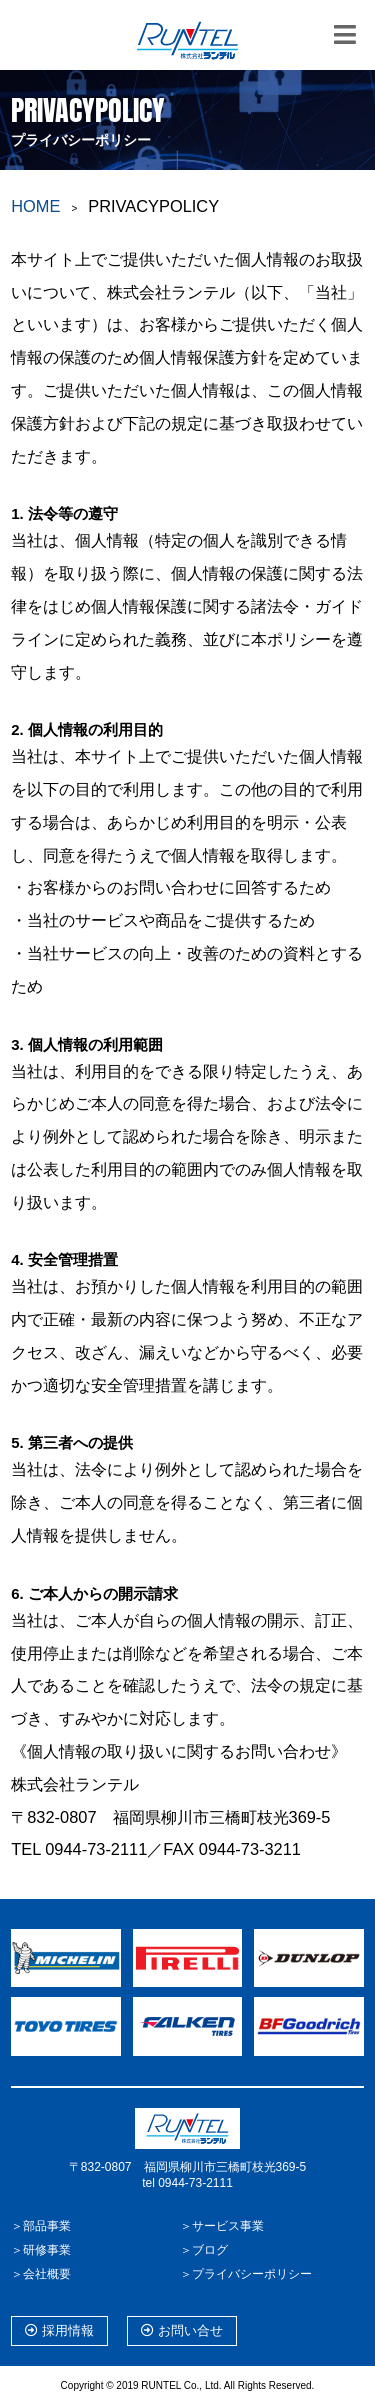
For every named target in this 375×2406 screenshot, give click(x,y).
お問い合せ (182, 2330)
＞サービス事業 (222, 2226)
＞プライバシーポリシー (246, 2274)
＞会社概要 (41, 2274)
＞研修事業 (41, 2250)
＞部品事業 (41, 2226)
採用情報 (59, 2330)
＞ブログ (204, 2250)
